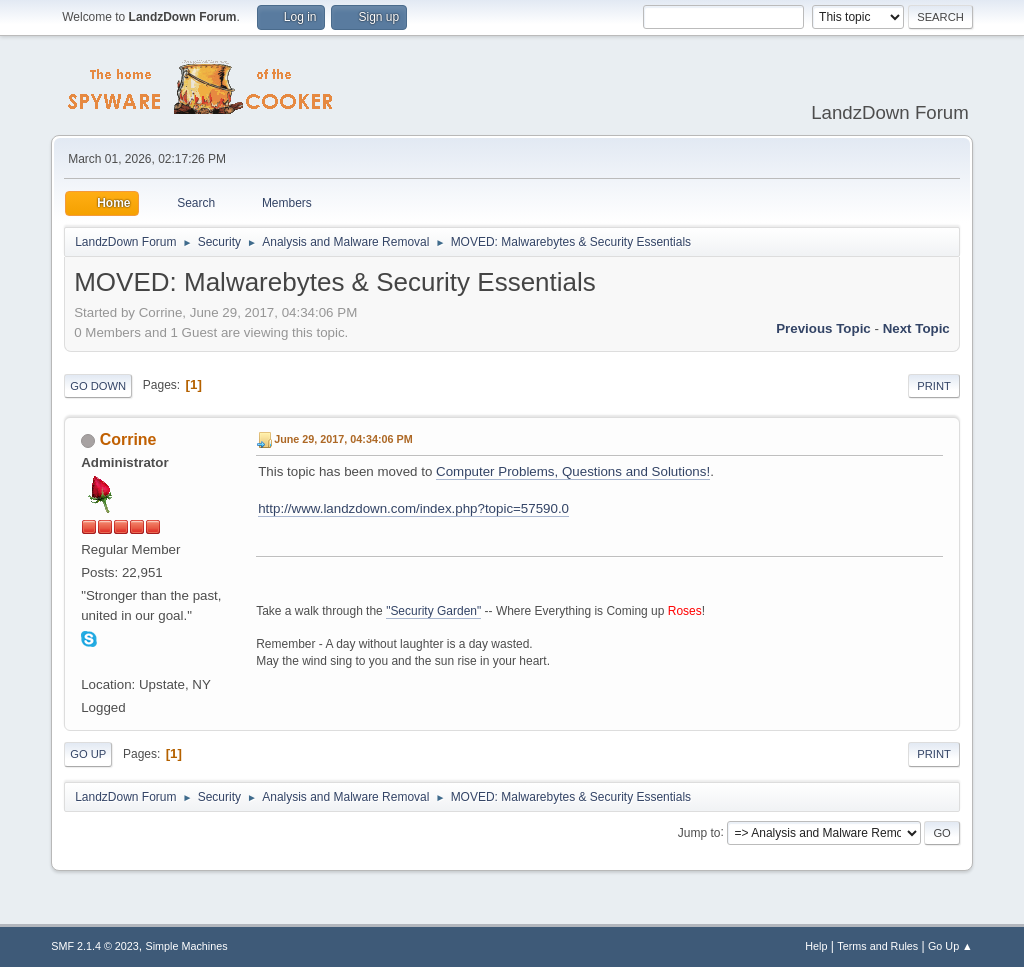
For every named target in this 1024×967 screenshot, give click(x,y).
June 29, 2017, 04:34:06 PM (343, 439)
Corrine (128, 439)
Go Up (88, 754)
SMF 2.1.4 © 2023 (95, 946)
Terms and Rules (877, 946)
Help (816, 946)
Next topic (916, 328)
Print (934, 386)
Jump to (699, 832)
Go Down (98, 386)
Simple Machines (187, 946)
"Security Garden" (433, 611)
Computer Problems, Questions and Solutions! (573, 471)
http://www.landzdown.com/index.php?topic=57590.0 (413, 508)
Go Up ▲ (950, 946)
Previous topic (823, 328)
